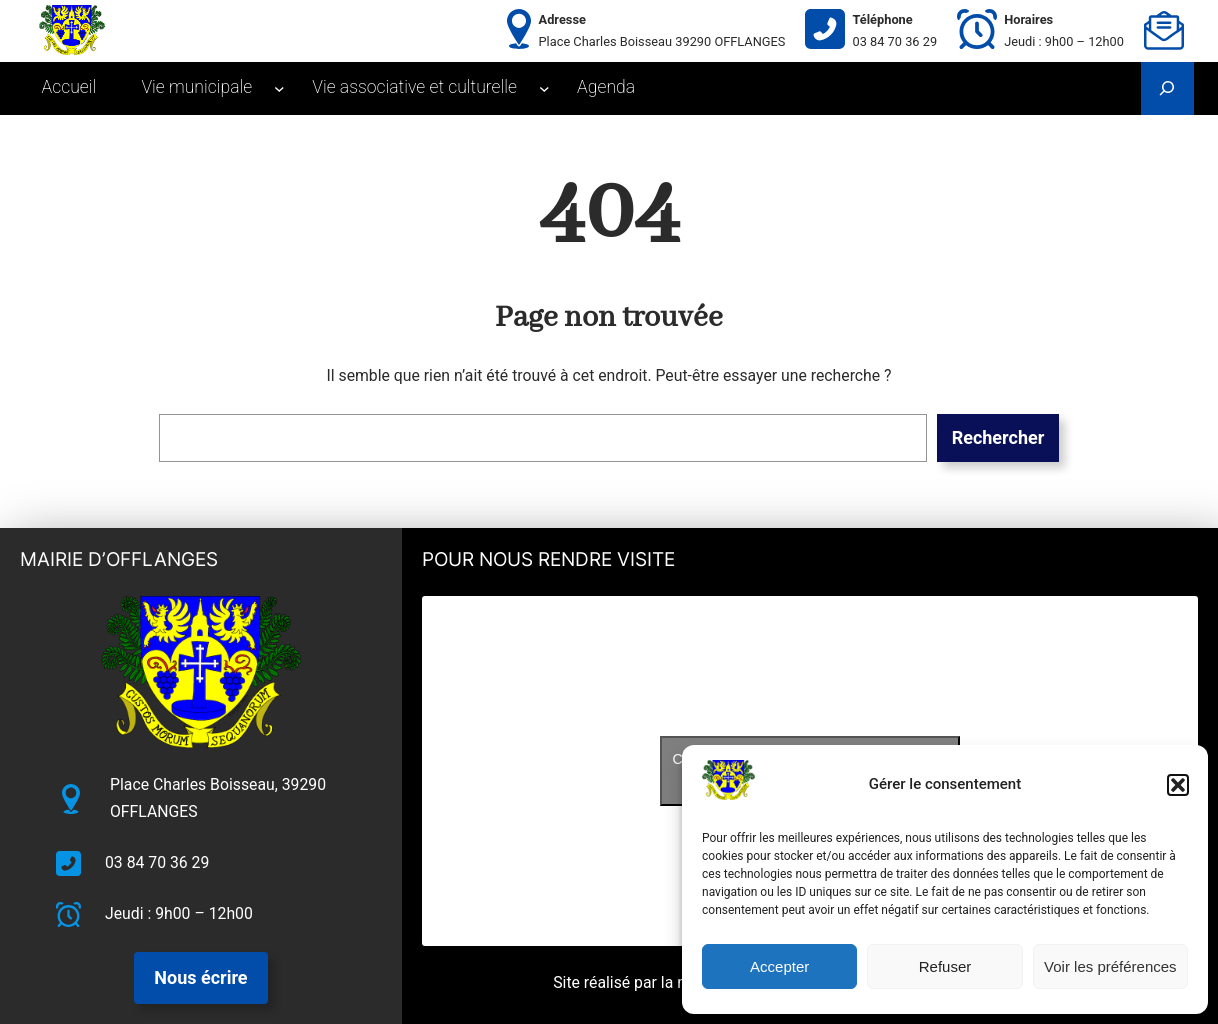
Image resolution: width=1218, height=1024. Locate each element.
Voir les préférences (1110, 966)
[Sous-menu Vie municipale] (279, 88)
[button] (1178, 785)
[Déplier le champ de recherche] (1167, 88)
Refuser (945, 966)
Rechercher (998, 437)
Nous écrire (200, 977)
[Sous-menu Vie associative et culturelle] (544, 88)
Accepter (779, 966)
